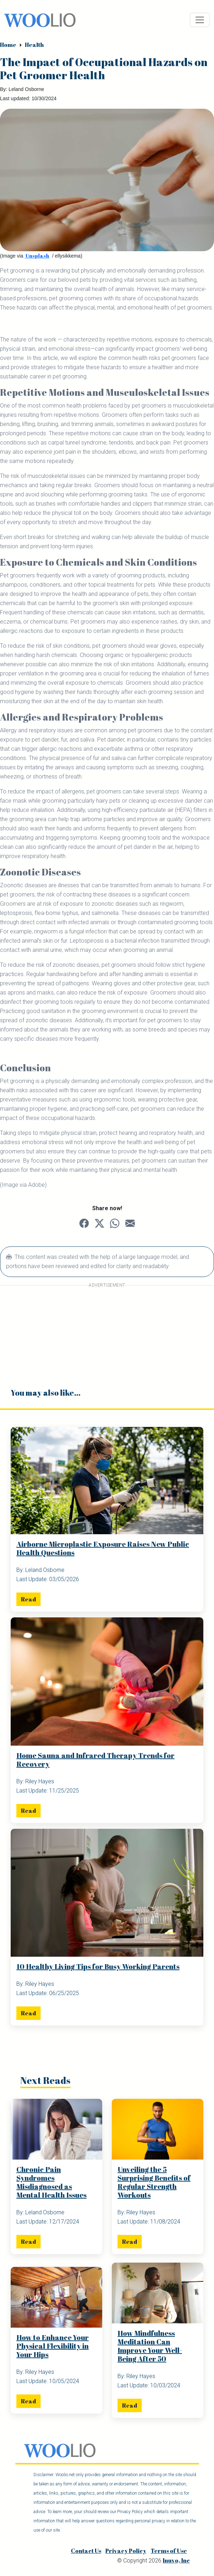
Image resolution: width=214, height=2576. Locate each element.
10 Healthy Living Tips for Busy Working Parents (97, 1966)
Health (34, 45)
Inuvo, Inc (176, 2561)
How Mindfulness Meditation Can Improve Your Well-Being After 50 (150, 2346)
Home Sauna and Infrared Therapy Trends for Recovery (95, 1760)
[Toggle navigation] (200, 20)
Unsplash (37, 255)
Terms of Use (169, 2551)
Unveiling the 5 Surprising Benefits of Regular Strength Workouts (154, 2182)
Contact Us (86, 2551)
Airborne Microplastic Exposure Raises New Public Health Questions (102, 1548)
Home (8, 45)
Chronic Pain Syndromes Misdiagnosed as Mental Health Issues (51, 2182)
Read (28, 1599)
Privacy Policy (125, 2551)
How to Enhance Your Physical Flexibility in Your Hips (52, 2346)
